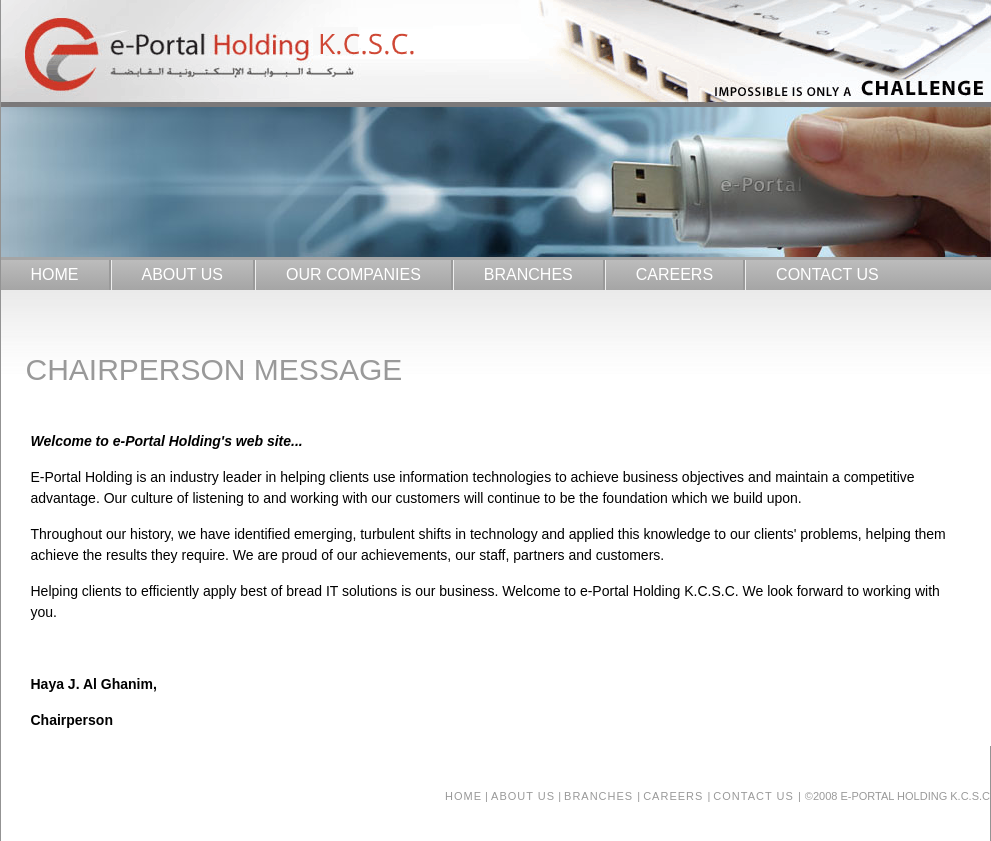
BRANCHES (528, 274)
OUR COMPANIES (353, 274)
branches (600, 796)
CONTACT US (827, 274)
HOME (55, 274)
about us (523, 796)
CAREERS (674, 274)
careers (675, 796)
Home (463, 796)
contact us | (757, 796)
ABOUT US (183, 274)
